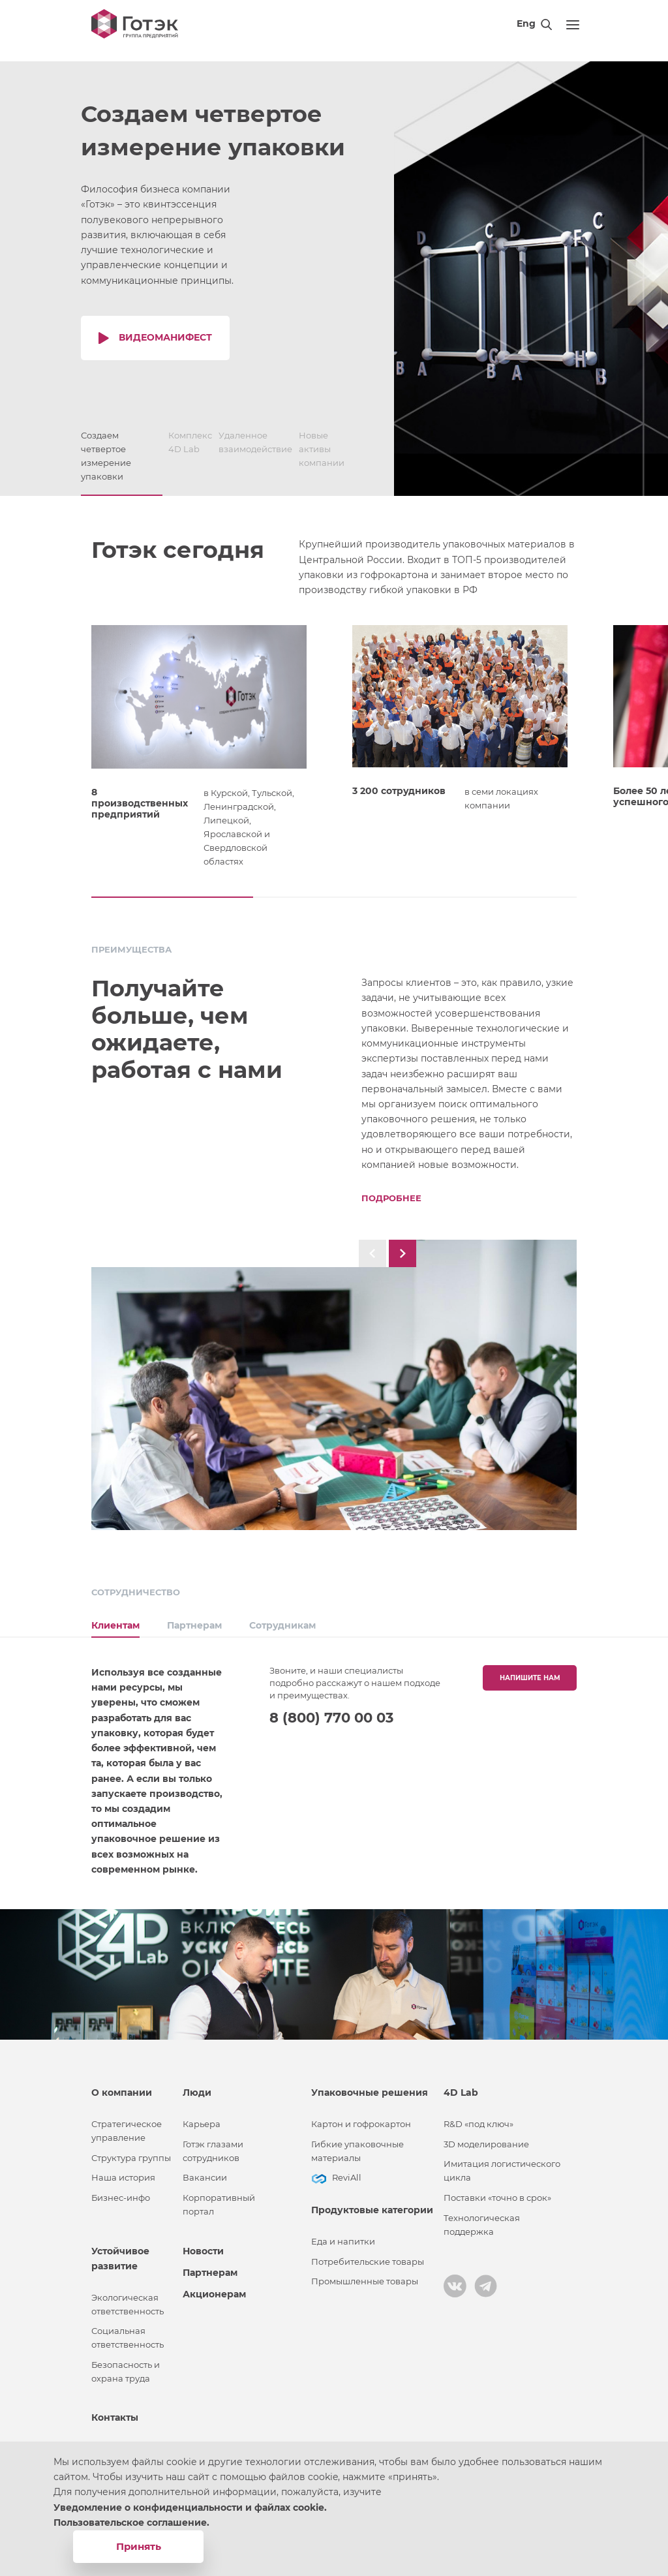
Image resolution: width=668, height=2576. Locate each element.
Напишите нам (530, 1671)
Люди (197, 2086)
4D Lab (461, 2086)
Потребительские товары (367, 2255)
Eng (526, 23)
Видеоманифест (165, 337)
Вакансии (205, 2171)
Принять (138, 2546)
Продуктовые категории (372, 2203)
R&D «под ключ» (478, 2118)
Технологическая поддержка (482, 2218)
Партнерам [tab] (194, 1619)
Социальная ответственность (127, 2331)
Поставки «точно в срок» (497, 2191)
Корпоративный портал (219, 2198)
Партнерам (210, 2266)
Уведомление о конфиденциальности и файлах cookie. (190, 2507)
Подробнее (391, 1198)
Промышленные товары (364, 2275)
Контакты (114, 2411)
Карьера (201, 2118)
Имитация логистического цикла (502, 2165)
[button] (172, 897)
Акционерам (214, 2287)
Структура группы (131, 2151)
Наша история (123, 2171)
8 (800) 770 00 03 (331, 1711)
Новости (203, 2244)
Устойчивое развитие (120, 2252)
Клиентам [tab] (115, 1619)
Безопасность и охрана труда (125, 2365)
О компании (121, 2086)
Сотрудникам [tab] (282, 1619)
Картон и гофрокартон (361, 2118)
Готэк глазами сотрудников (213, 2144)
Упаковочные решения (369, 2086)
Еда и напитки (343, 2235)
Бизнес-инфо (120, 2191)
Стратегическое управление (126, 2124)
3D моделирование (486, 2138)
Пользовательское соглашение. (131, 2522)
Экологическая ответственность (127, 2298)
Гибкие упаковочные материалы (357, 2144)
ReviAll (346, 2171)
